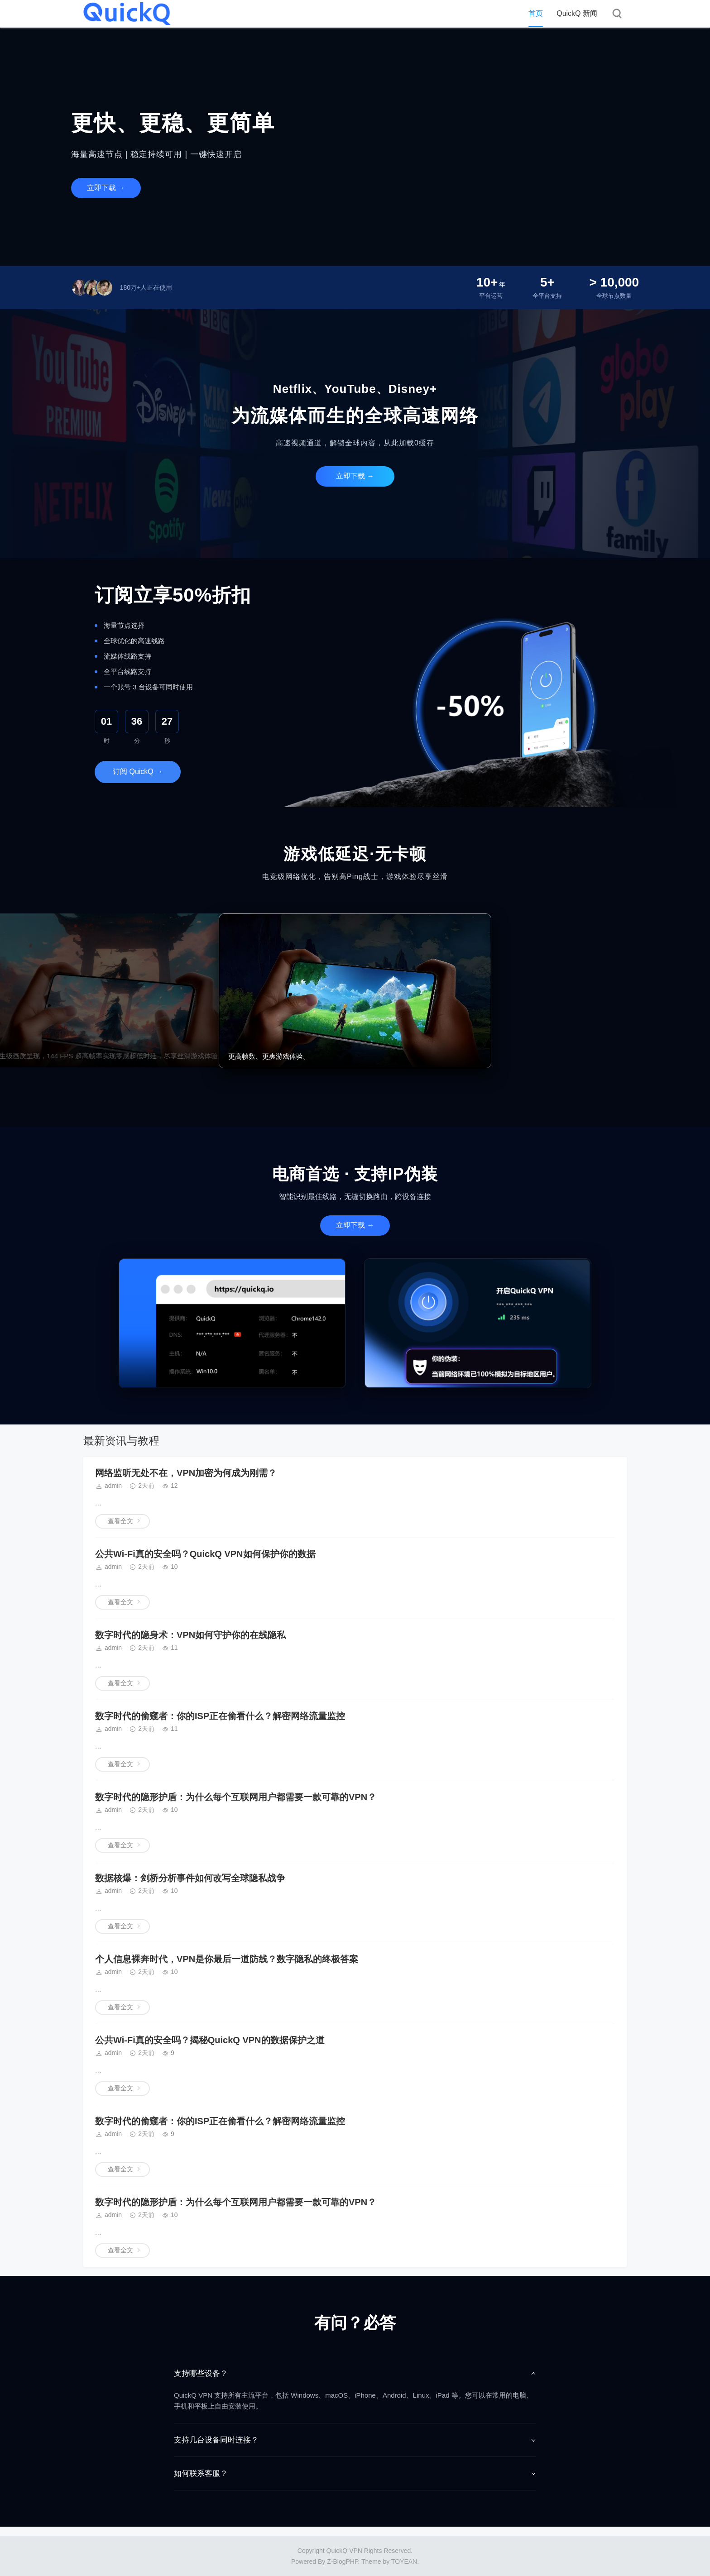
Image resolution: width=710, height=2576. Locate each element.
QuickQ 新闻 (576, 13)
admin (113, 1485)
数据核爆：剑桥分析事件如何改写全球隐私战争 (190, 1878)
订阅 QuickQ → (138, 771)
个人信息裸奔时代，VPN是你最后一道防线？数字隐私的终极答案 (226, 1959)
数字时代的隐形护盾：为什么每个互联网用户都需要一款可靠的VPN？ (235, 1797)
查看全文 (120, 1521)
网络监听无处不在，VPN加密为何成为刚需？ (186, 1473)
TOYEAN (404, 2561)
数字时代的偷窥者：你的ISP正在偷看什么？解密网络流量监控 (220, 1716)
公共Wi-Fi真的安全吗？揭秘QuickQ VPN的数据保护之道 (210, 2040)
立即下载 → (106, 187)
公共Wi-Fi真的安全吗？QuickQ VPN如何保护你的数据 (205, 1554)
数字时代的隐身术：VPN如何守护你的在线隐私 (190, 1635)
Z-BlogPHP (342, 2561)
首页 (535, 13)
